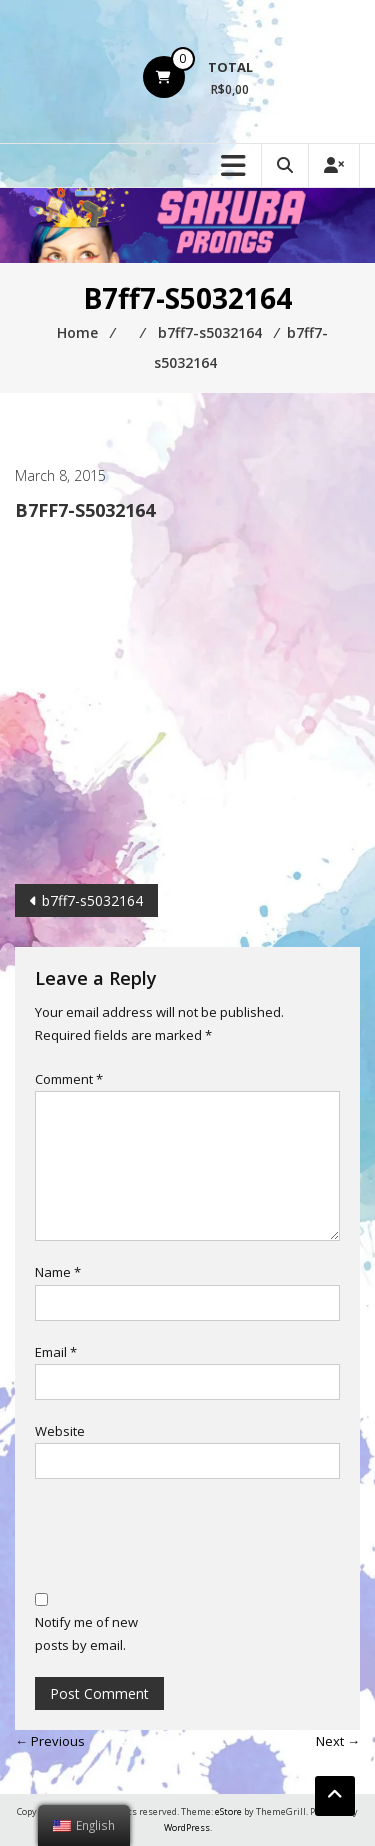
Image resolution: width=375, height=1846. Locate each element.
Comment (69, 1079)
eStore (228, 1811)
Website (60, 1431)
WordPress (187, 1827)
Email (56, 1352)
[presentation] (187, 1538)
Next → (338, 1741)
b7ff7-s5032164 (92, 900)
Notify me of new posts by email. (86, 1633)
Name (58, 1272)
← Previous (50, 1741)
